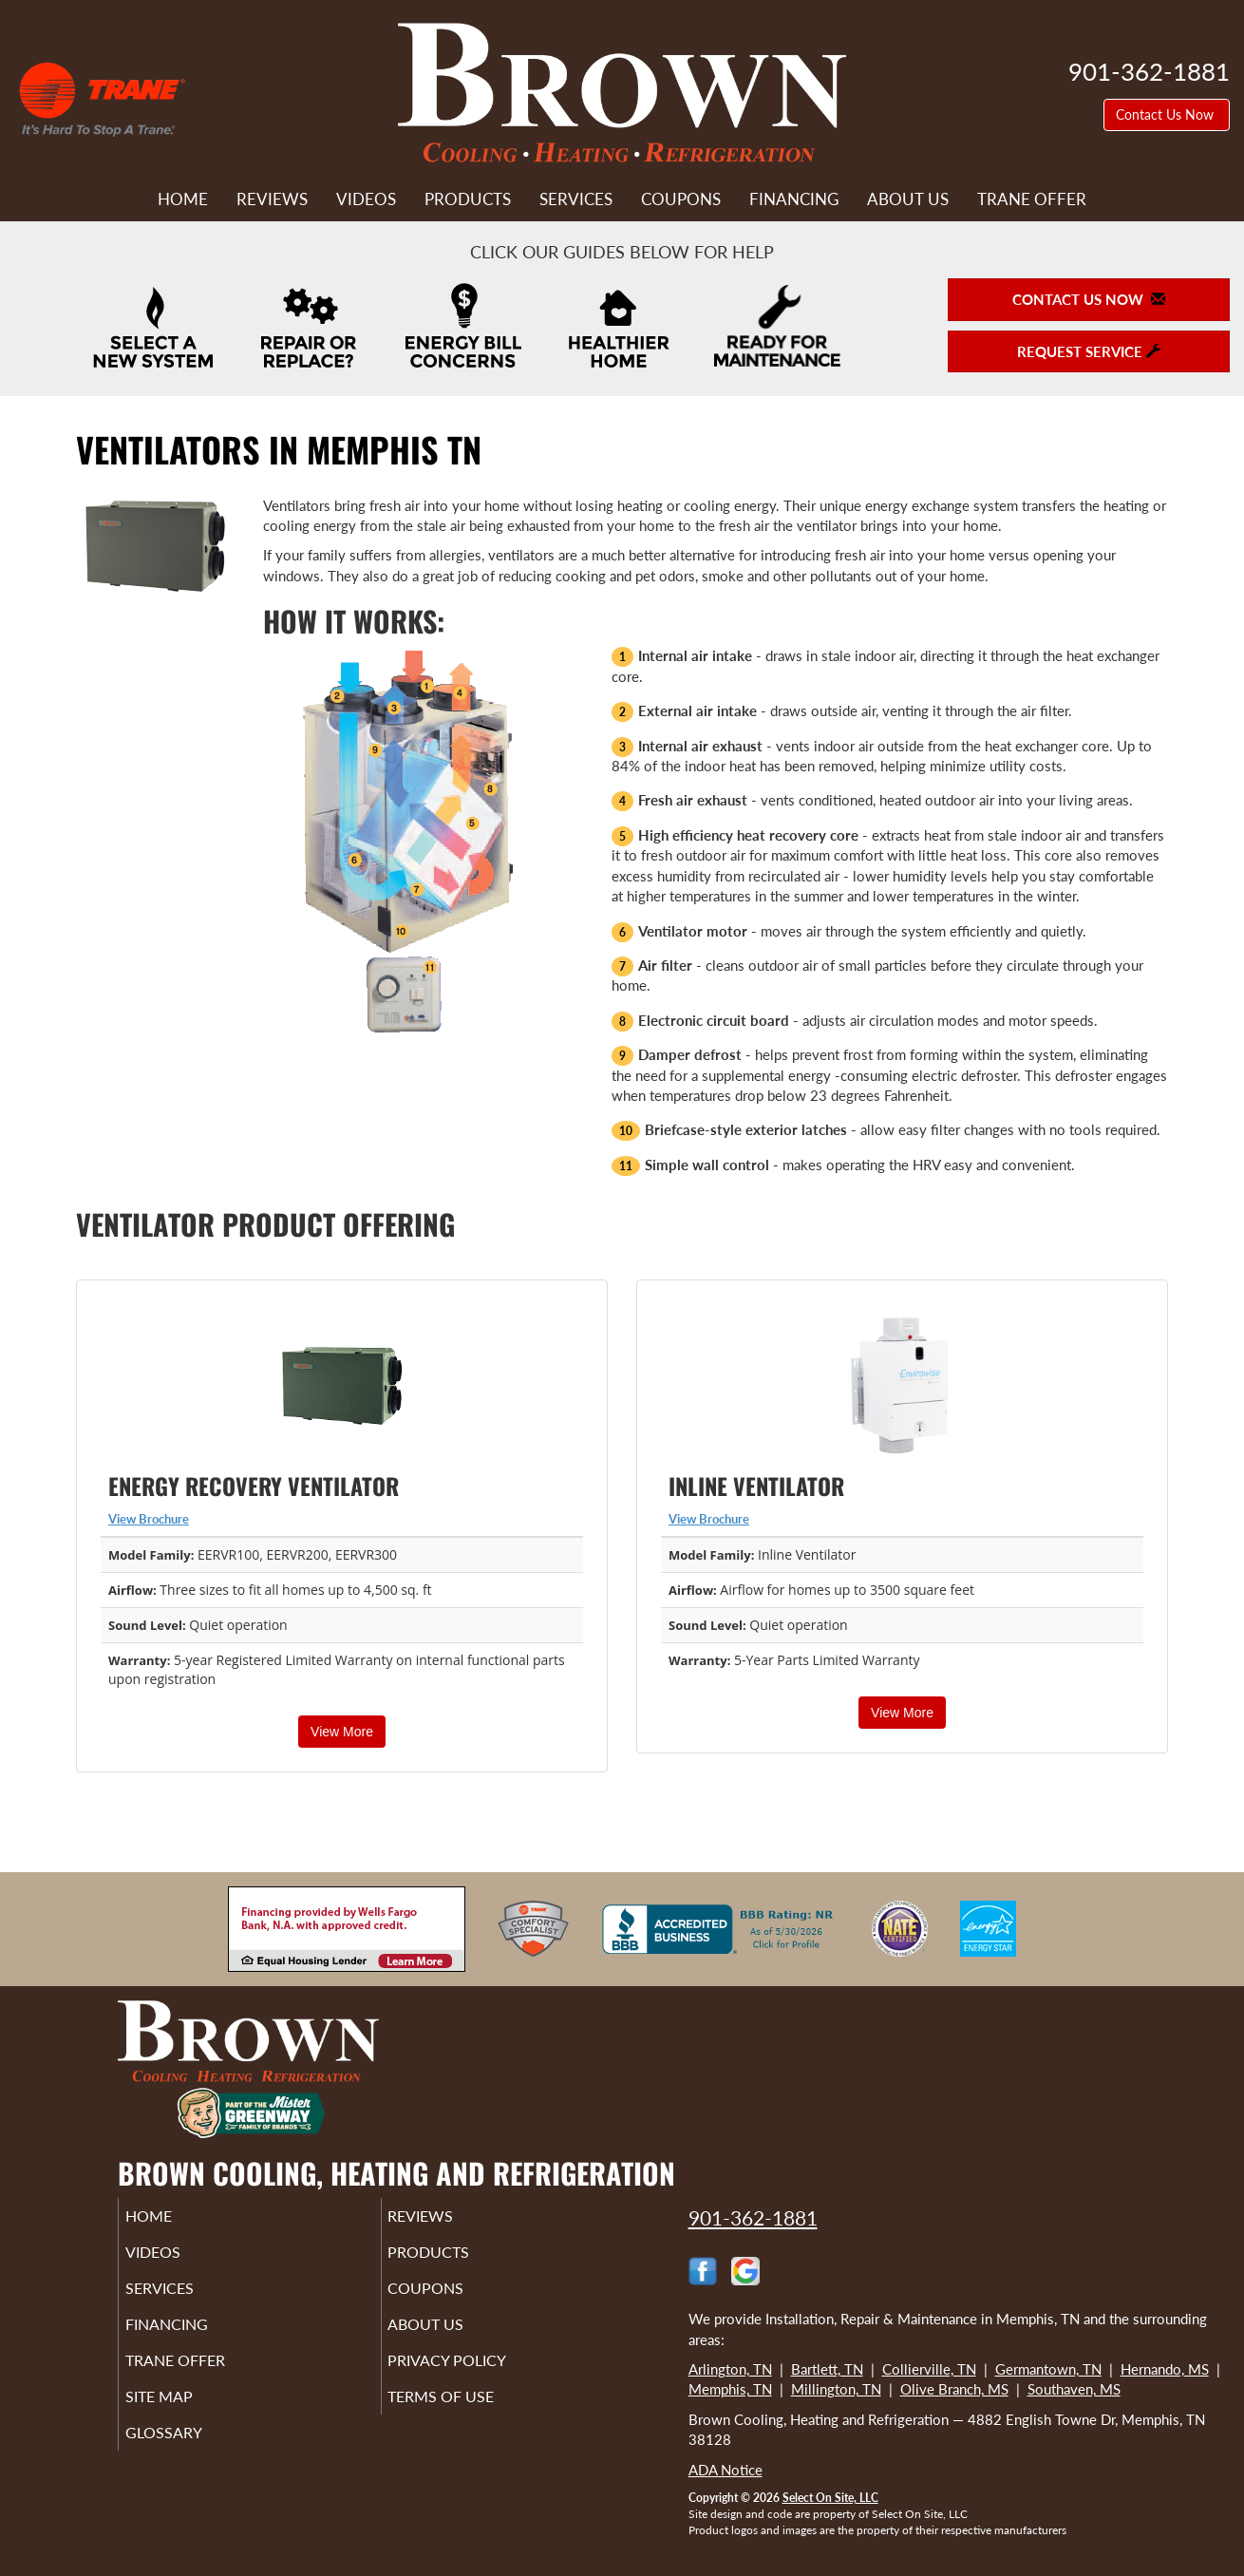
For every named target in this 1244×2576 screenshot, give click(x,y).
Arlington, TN (730, 2368)
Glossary (189, 2457)
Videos (366, 199)
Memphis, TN (730, 2388)
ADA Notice (725, 2469)
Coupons (681, 199)
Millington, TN (836, 2388)
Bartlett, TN (827, 2368)
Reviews (272, 199)
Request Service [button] (1088, 351)
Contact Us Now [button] (1166, 114)
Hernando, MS (1165, 2368)
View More (342, 1731)
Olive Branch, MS (954, 2388)
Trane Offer (1031, 199)
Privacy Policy (476, 2377)
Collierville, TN (929, 2368)
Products (467, 199)
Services (576, 199)
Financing (794, 199)
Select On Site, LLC (830, 2498)
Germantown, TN (1048, 2368)
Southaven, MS (1074, 2388)
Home (183, 199)
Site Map (185, 2417)
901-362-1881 (753, 2217)
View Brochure (148, 1518)
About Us (908, 199)
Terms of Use (470, 2417)
